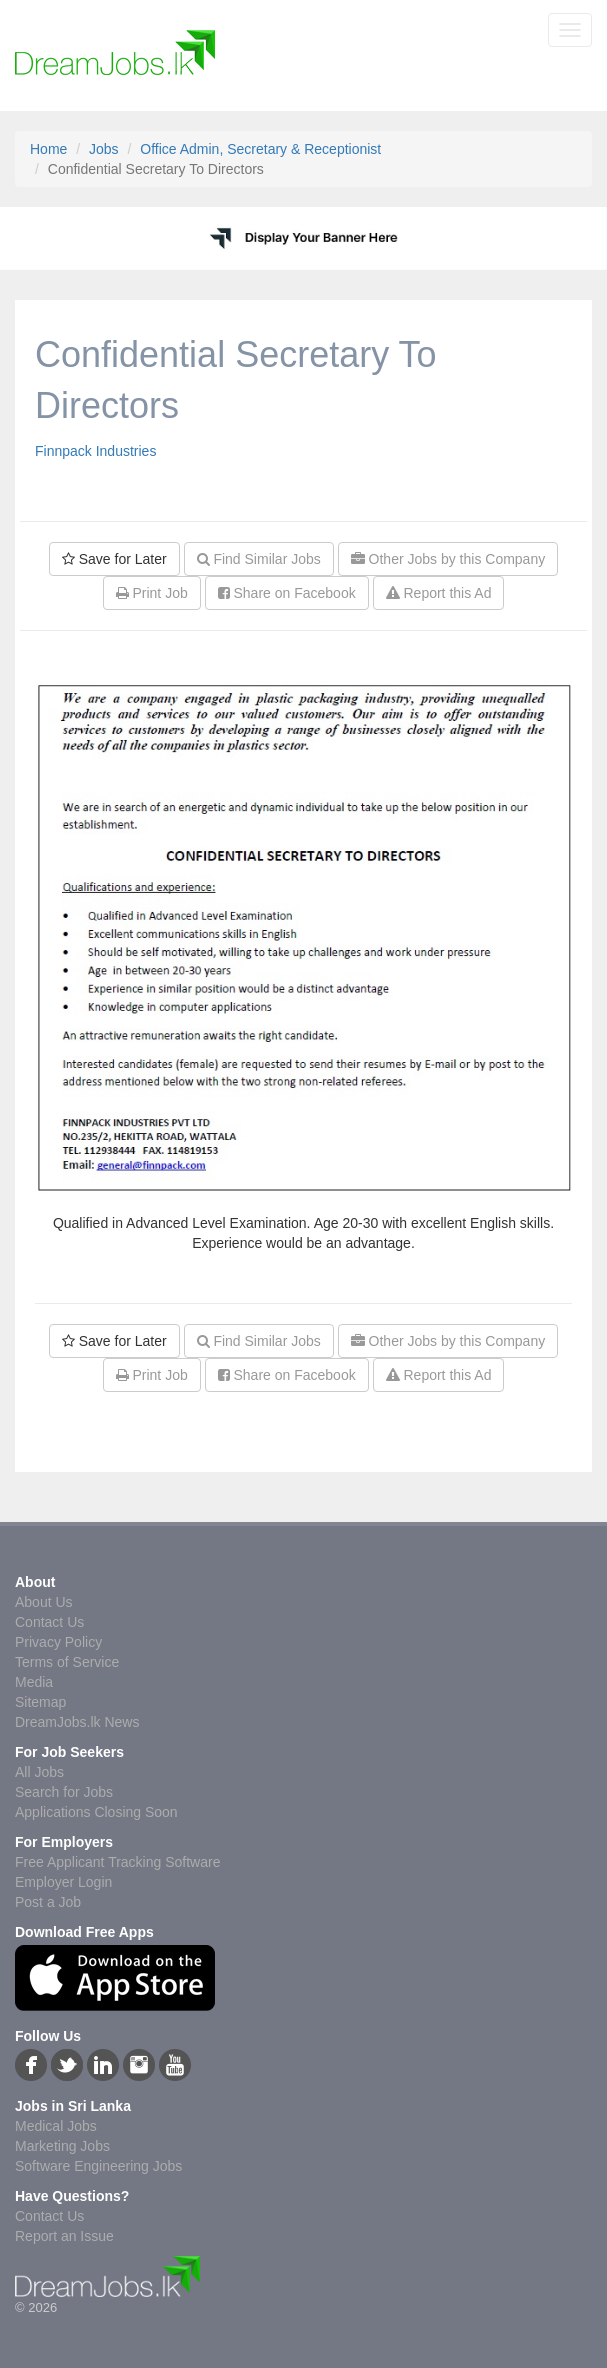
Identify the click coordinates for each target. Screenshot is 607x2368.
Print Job (152, 593)
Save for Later (114, 559)
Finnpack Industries (95, 451)
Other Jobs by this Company (448, 559)
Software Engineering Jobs (98, 2166)
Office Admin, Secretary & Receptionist (260, 149)
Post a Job (48, 1902)
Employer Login (63, 1882)
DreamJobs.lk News (77, 1722)
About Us (44, 1602)
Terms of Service (67, 1662)
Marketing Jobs (62, 2146)
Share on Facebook (287, 593)
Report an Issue (64, 2236)
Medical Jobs (56, 2126)
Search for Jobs (64, 1792)
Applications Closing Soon (96, 1812)
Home (48, 149)
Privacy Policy (58, 1642)
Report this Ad (439, 593)
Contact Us (49, 1622)
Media (34, 1682)
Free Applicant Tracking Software (117, 1862)
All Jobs (39, 1772)
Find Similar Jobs (259, 559)
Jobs (104, 149)
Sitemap (40, 1702)
